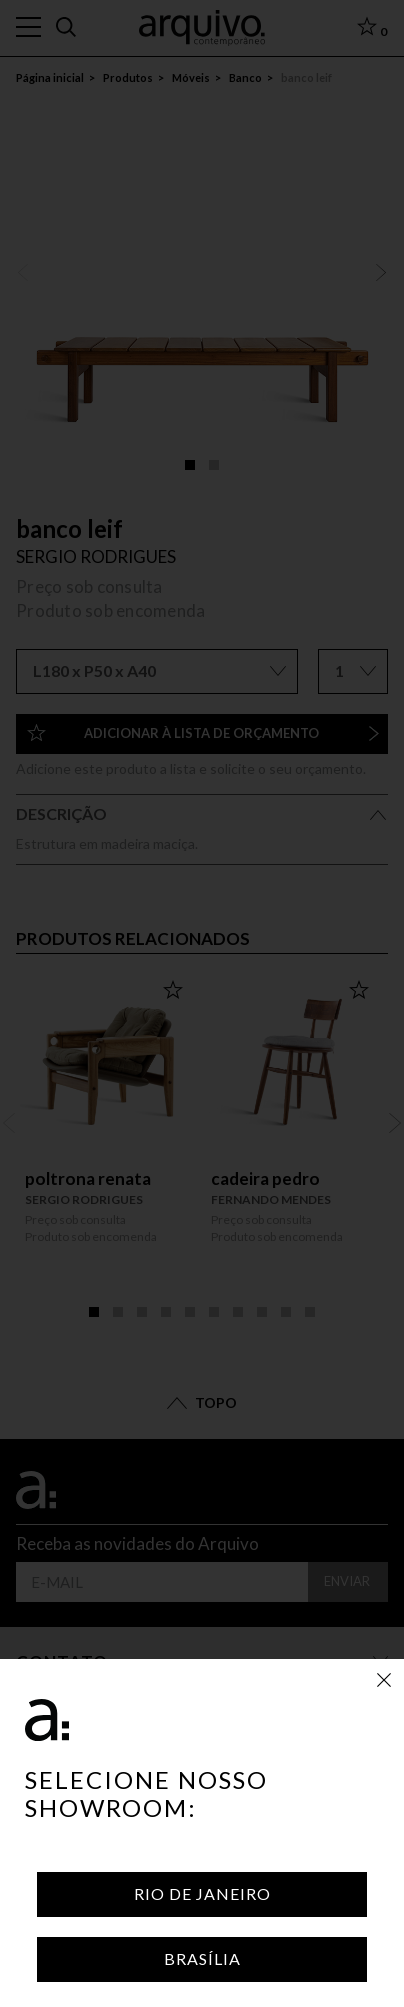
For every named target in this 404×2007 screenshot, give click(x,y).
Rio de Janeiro (202, 1893)
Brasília (202, 1958)
